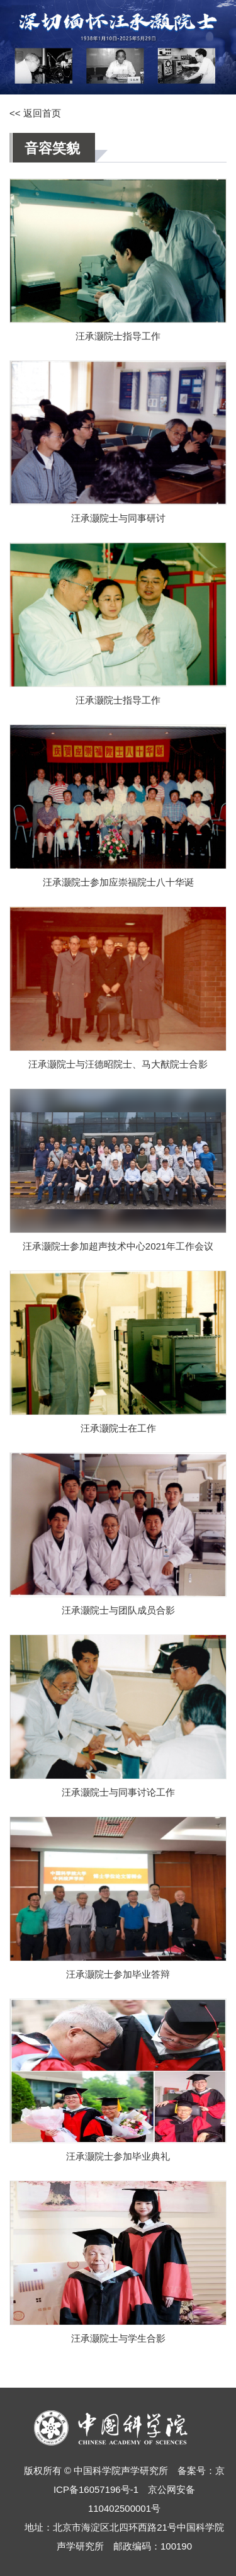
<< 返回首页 (35, 113)
